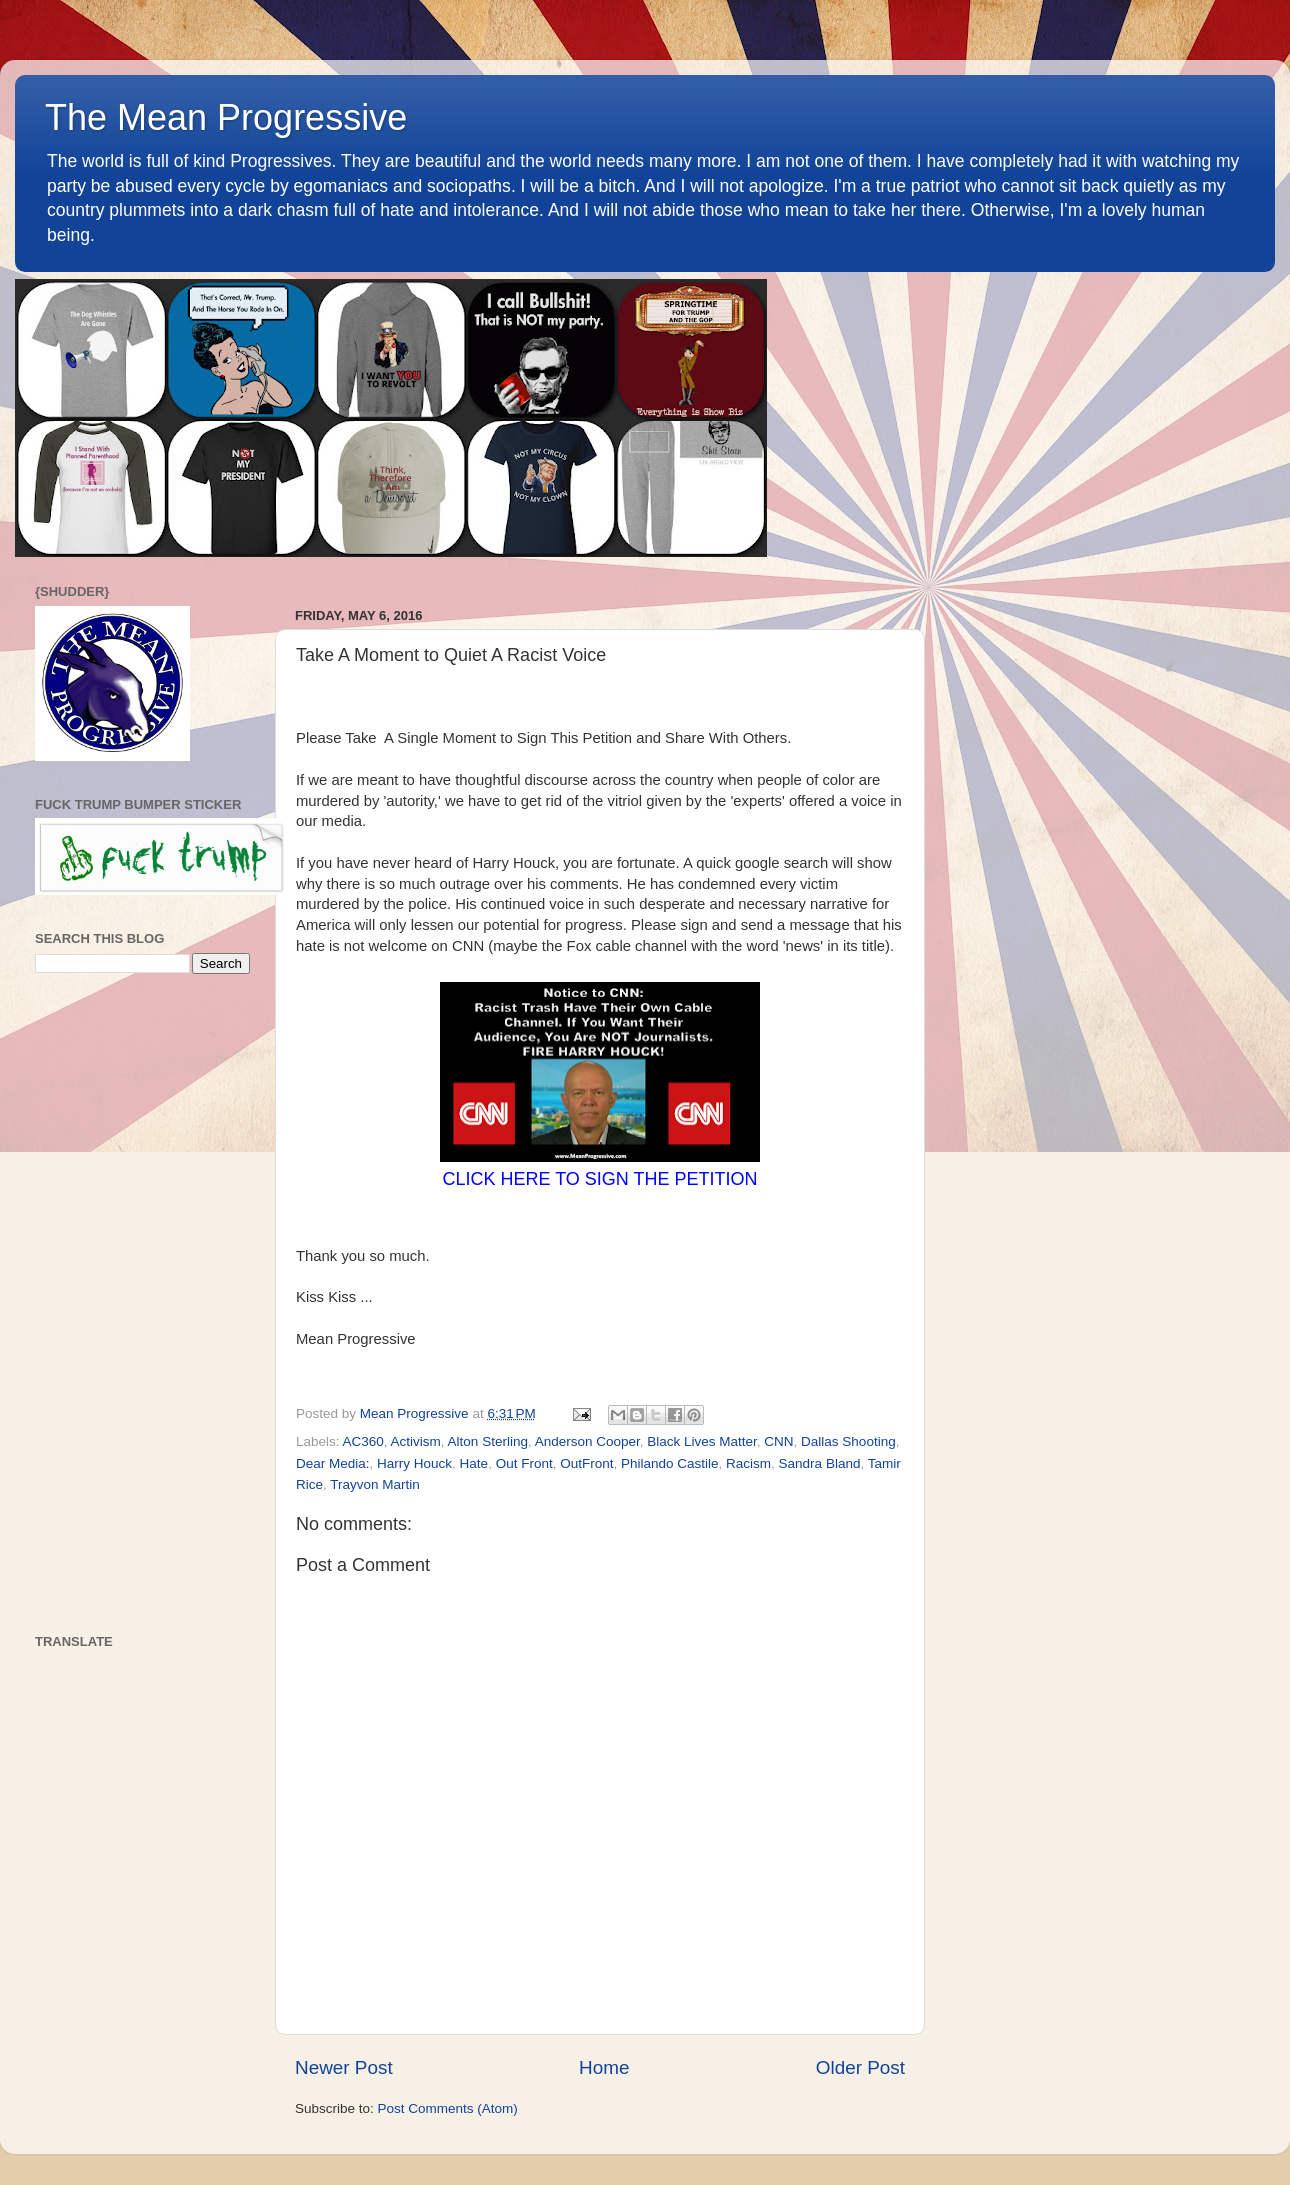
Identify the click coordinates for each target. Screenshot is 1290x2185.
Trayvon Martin (375, 1484)
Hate (474, 1463)
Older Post (860, 2067)
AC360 (363, 1441)
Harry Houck (414, 1463)
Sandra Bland (820, 1463)
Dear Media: (333, 1463)
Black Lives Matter (702, 1441)
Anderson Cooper (587, 1441)
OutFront (586, 1463)
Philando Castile (670, 1463)
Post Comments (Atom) (448, 2108)
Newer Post (344, 2067)
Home (604, 2067)
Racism (748, 1463)
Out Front (524, 1463)
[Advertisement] (142, 1304)
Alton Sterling (488, 1441)
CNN (778, 1441)
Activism (416, 1441)
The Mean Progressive (226, 117)
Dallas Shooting (848, 1441)
